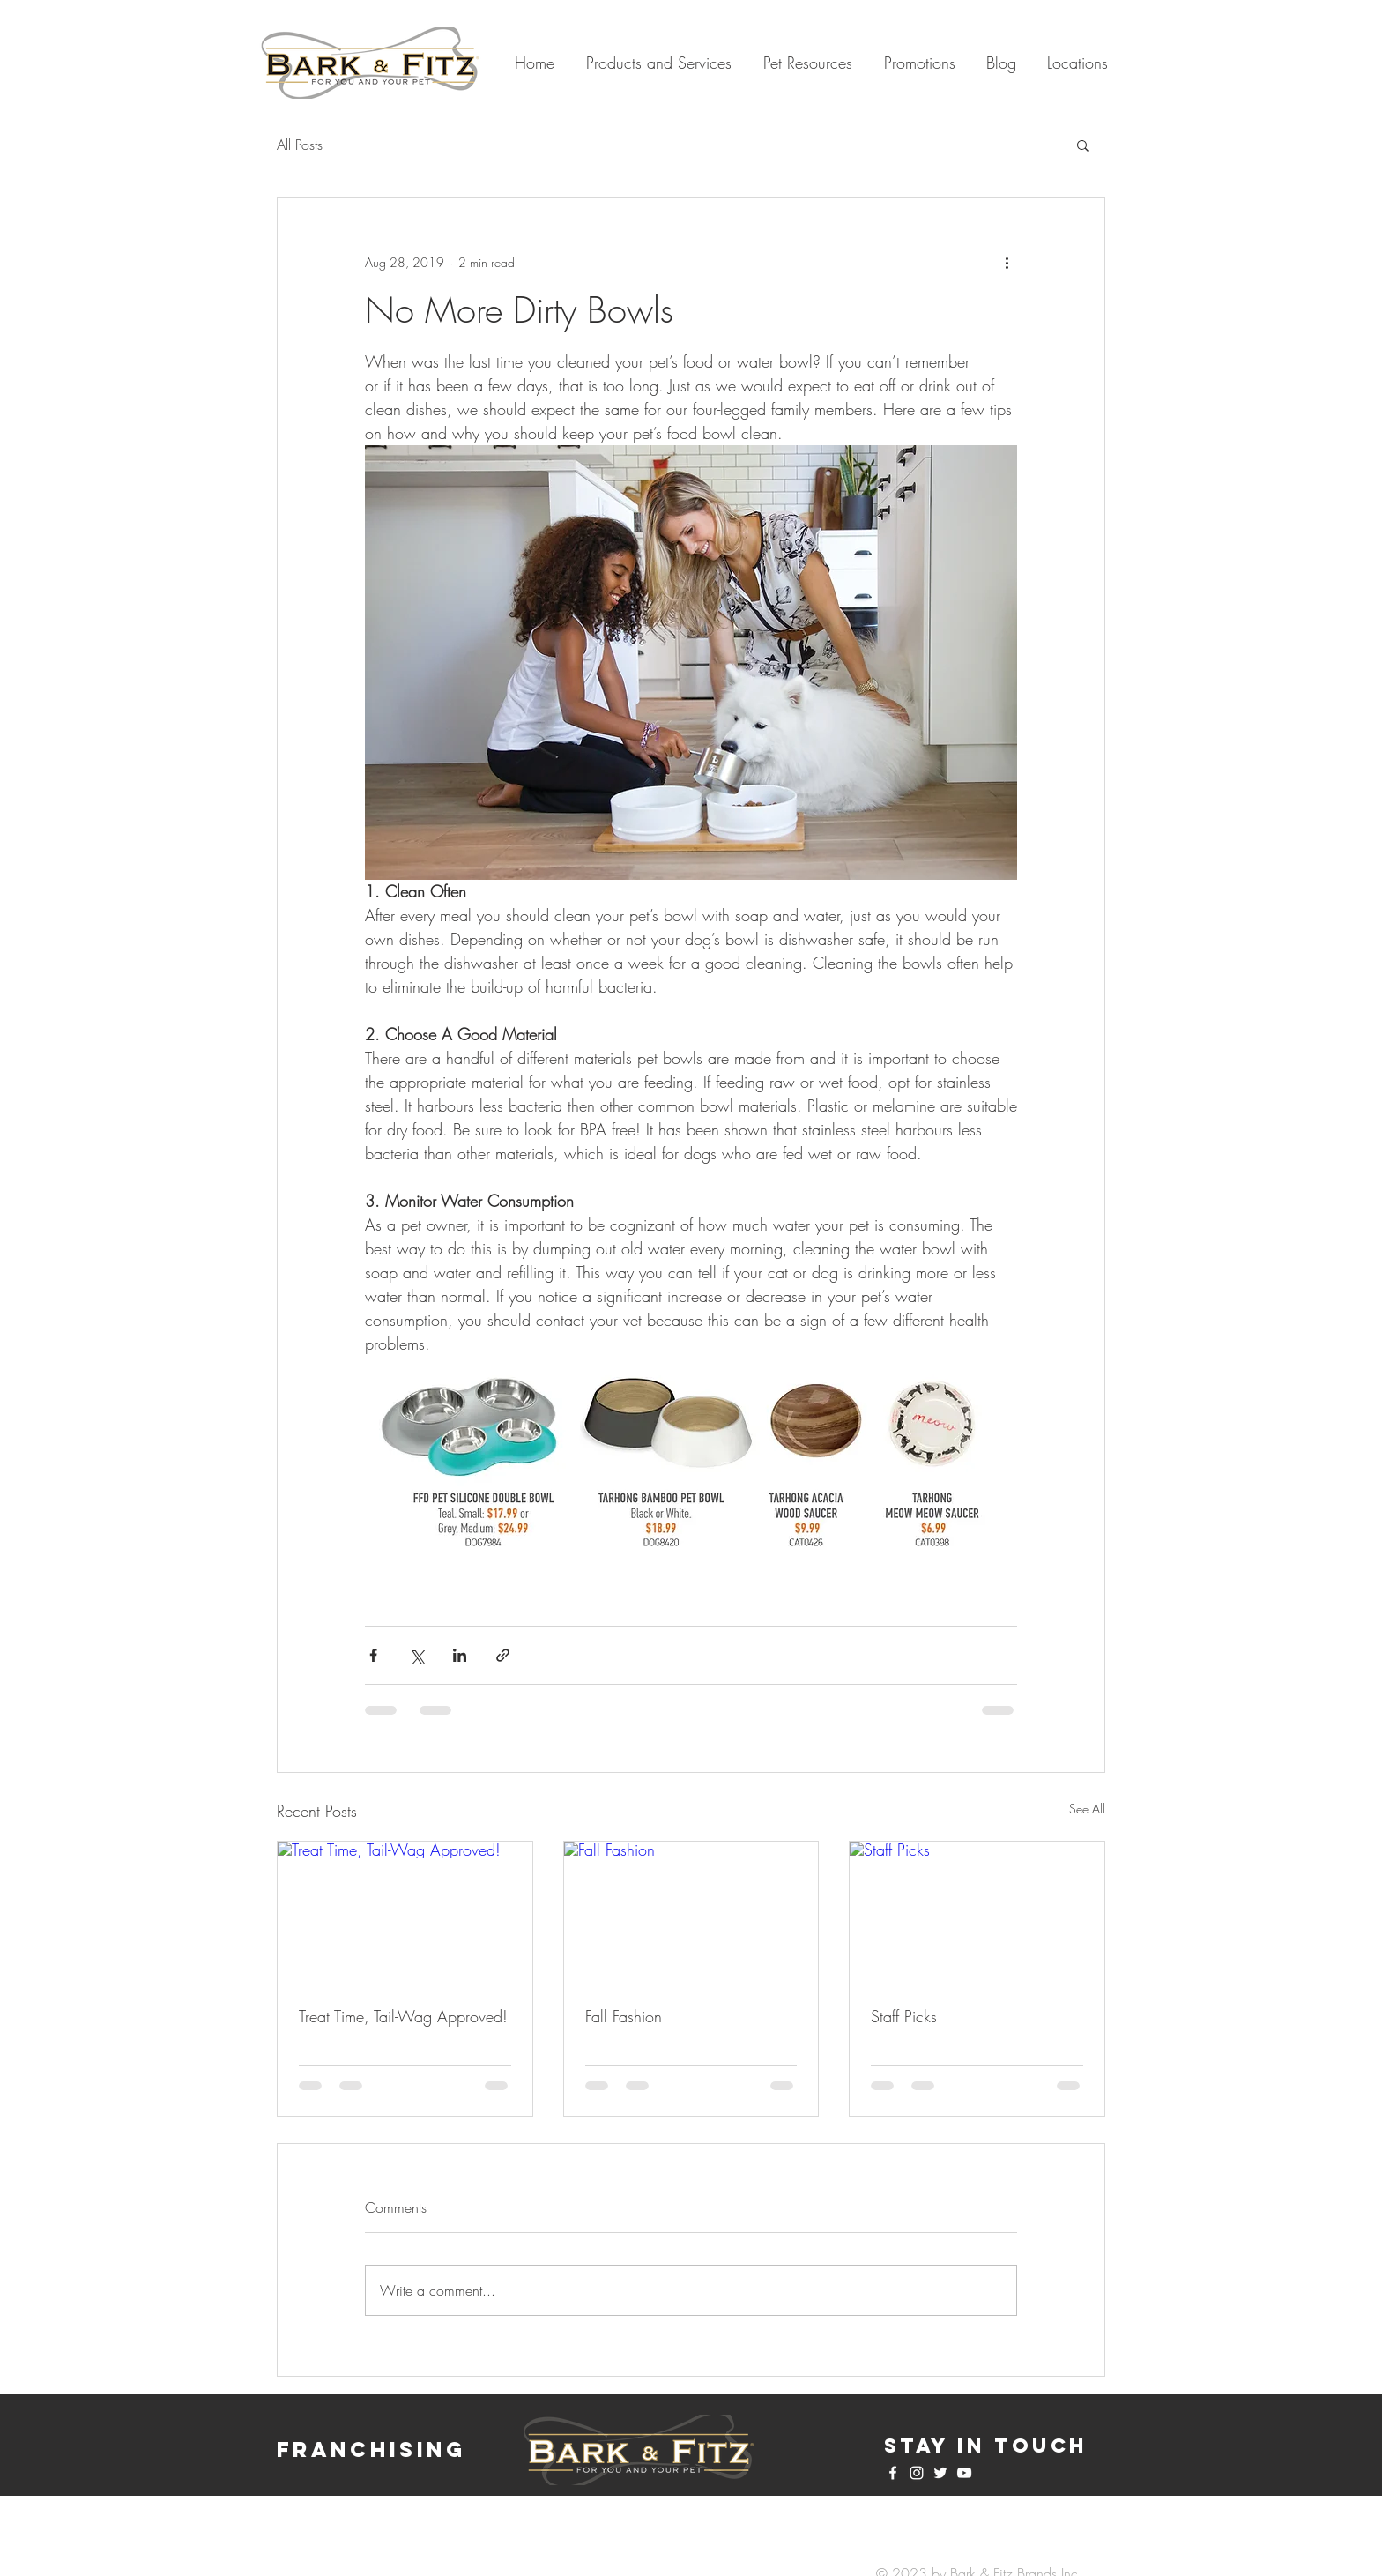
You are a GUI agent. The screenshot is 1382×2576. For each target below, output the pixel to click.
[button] (1082, 145)
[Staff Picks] (977, 1913)
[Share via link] (502, 1655)
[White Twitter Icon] (940, 2473)
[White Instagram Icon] (916, 2473)
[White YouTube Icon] (964, 2473)
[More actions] (1006, 261)
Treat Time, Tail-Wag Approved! (403, 2016)
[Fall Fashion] (691, 1913)
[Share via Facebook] (373, 1655)
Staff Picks (904, 2016)
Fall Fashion (623, 2016)
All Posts (300, 144)
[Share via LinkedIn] (459, 1655)
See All (1087, 1808)
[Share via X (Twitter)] (416, 1655)
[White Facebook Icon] (893, 2473)
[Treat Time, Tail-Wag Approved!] (405, 1913)
